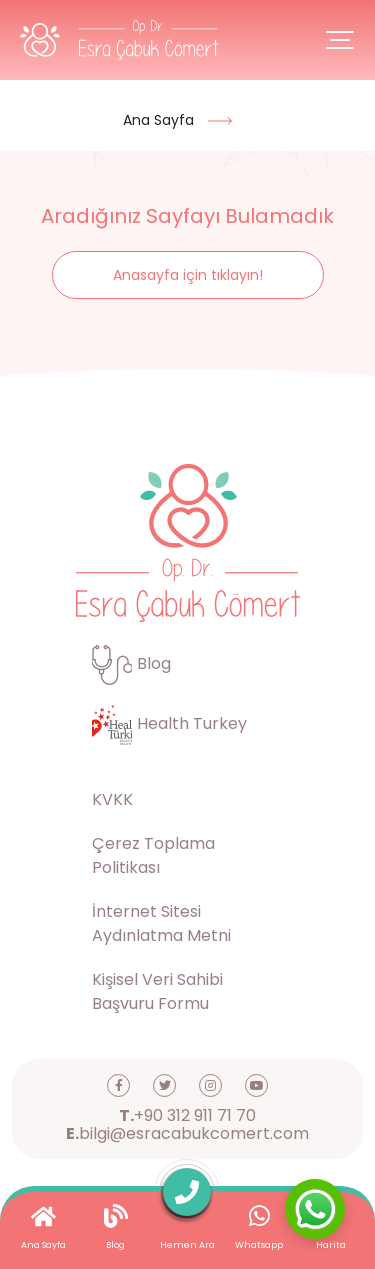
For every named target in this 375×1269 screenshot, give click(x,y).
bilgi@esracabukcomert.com (187, 1134)
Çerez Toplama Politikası (153, 855)
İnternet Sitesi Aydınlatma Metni (161, 923)
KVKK (112, 799)
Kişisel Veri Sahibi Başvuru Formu (157, 991)
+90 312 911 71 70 (187, 1116)
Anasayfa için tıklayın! (188, 275)
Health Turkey (169, 723)
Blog (131, 663)
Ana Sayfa (158, 120)
